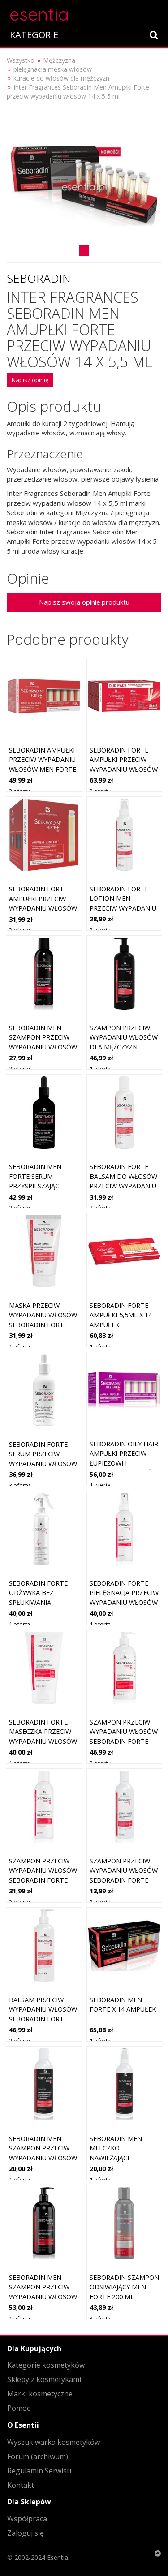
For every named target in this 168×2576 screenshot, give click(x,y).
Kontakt (20, 2485)
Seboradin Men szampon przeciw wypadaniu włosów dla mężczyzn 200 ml (43, 1047)
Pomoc (18, 2408)
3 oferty (100, 791)
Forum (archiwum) (37, 2456)
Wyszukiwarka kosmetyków (53, 2442)
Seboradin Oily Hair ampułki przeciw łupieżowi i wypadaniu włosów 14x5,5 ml (124, 1463)
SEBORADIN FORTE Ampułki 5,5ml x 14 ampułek (121, 1315)
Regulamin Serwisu (39, 2471)
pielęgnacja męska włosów (52, 69)
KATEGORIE (34, 35)
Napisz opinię (30, 380)
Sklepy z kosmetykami (44, 2379)
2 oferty (19, 791)
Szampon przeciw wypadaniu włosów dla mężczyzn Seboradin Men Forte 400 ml (124, 1047)
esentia (39, 13)
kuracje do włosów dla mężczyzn (61, 78)
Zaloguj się (25, 2533)
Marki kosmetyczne (40, 2394)
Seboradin (39, 278)
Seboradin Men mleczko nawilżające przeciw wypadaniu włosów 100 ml (123, 2157)
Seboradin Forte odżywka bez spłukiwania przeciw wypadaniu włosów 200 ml (42, 1602)
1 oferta (100, 1069)
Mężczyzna (59, 60)
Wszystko (20, 60)
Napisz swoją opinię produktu (84, 602)
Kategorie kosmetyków (46, 2365)
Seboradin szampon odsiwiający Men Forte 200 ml (124, 2287)
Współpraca (27, 2519)
